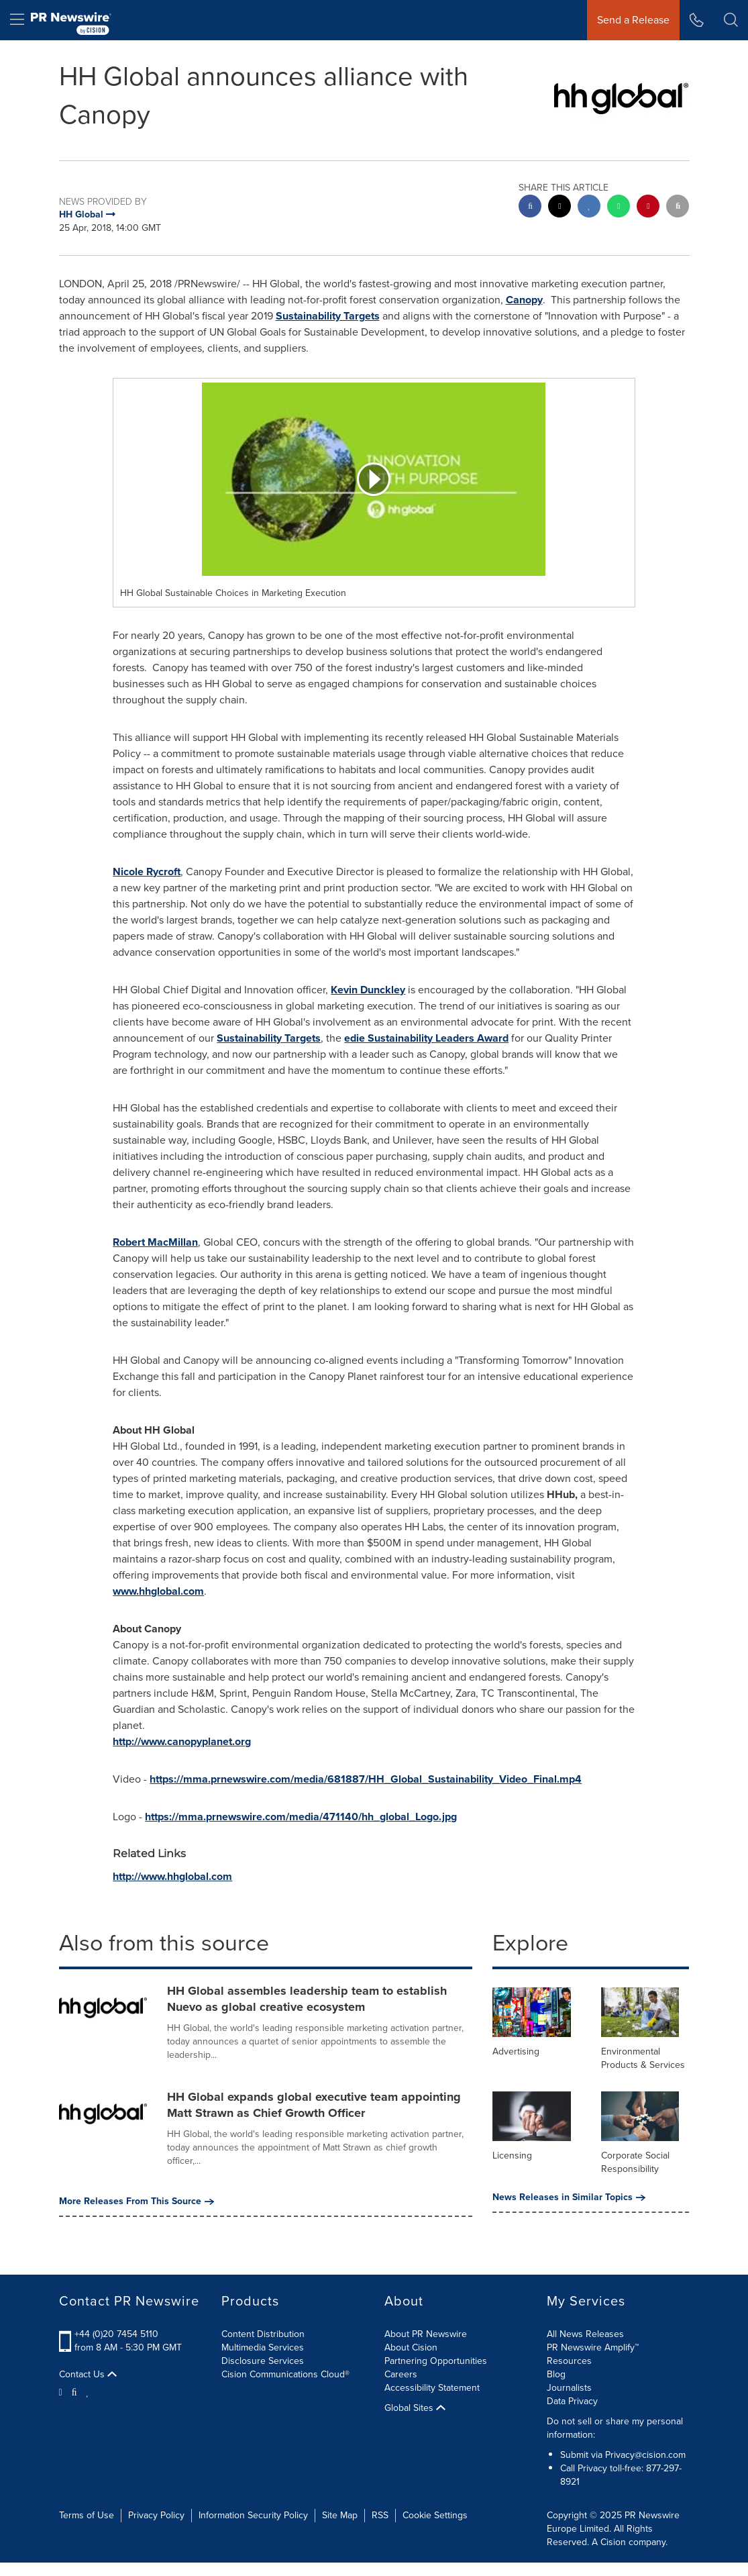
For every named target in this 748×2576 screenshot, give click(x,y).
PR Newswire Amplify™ (593, 2347)
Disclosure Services (262, 2361)
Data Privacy (572, 2401)
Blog (556, 2374)
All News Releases (585, 2334)
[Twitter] (62, 2391)
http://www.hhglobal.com (172, 1876)
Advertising (515, 2051)
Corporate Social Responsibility (635, 2162)
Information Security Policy (253, 2515)
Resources (569, 2361)
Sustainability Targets (328, 316)
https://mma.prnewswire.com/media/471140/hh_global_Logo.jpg (301, 1816)
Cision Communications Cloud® (285, 2374)
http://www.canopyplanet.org (182, 1741)
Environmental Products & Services (643, 2058)
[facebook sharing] (530, 208)
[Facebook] (74, 2391)
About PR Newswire (425, 2334)
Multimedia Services (262, 2347)
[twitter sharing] (559, 208)
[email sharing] (677, 208)
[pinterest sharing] (648, 208)
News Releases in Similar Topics (568, 2197)
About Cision (410, 2347)
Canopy (524, 299)
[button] (731, 20)
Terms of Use (86, 2515)
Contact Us (88, 2374)
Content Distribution (263, 2334)
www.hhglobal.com (158, 1591)
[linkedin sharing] (589, 208)
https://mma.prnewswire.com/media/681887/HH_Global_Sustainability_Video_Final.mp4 (366, 1779)
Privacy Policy (156, 2515)
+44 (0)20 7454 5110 (116, 2334)
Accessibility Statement (432, 2388)
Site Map (340, 2515)
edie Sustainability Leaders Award (426, 1038)
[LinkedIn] (88, 2391)
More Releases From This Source (136, 2201)
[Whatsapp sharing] (618, 208)
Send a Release (633, 20)
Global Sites (414, 2408)
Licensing (512, 2155)
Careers (400, 2374)
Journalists (569, 2388)
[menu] (17, 20)
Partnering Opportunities (435, 2361)
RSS (380, 2515)
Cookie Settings (435, 2515)
